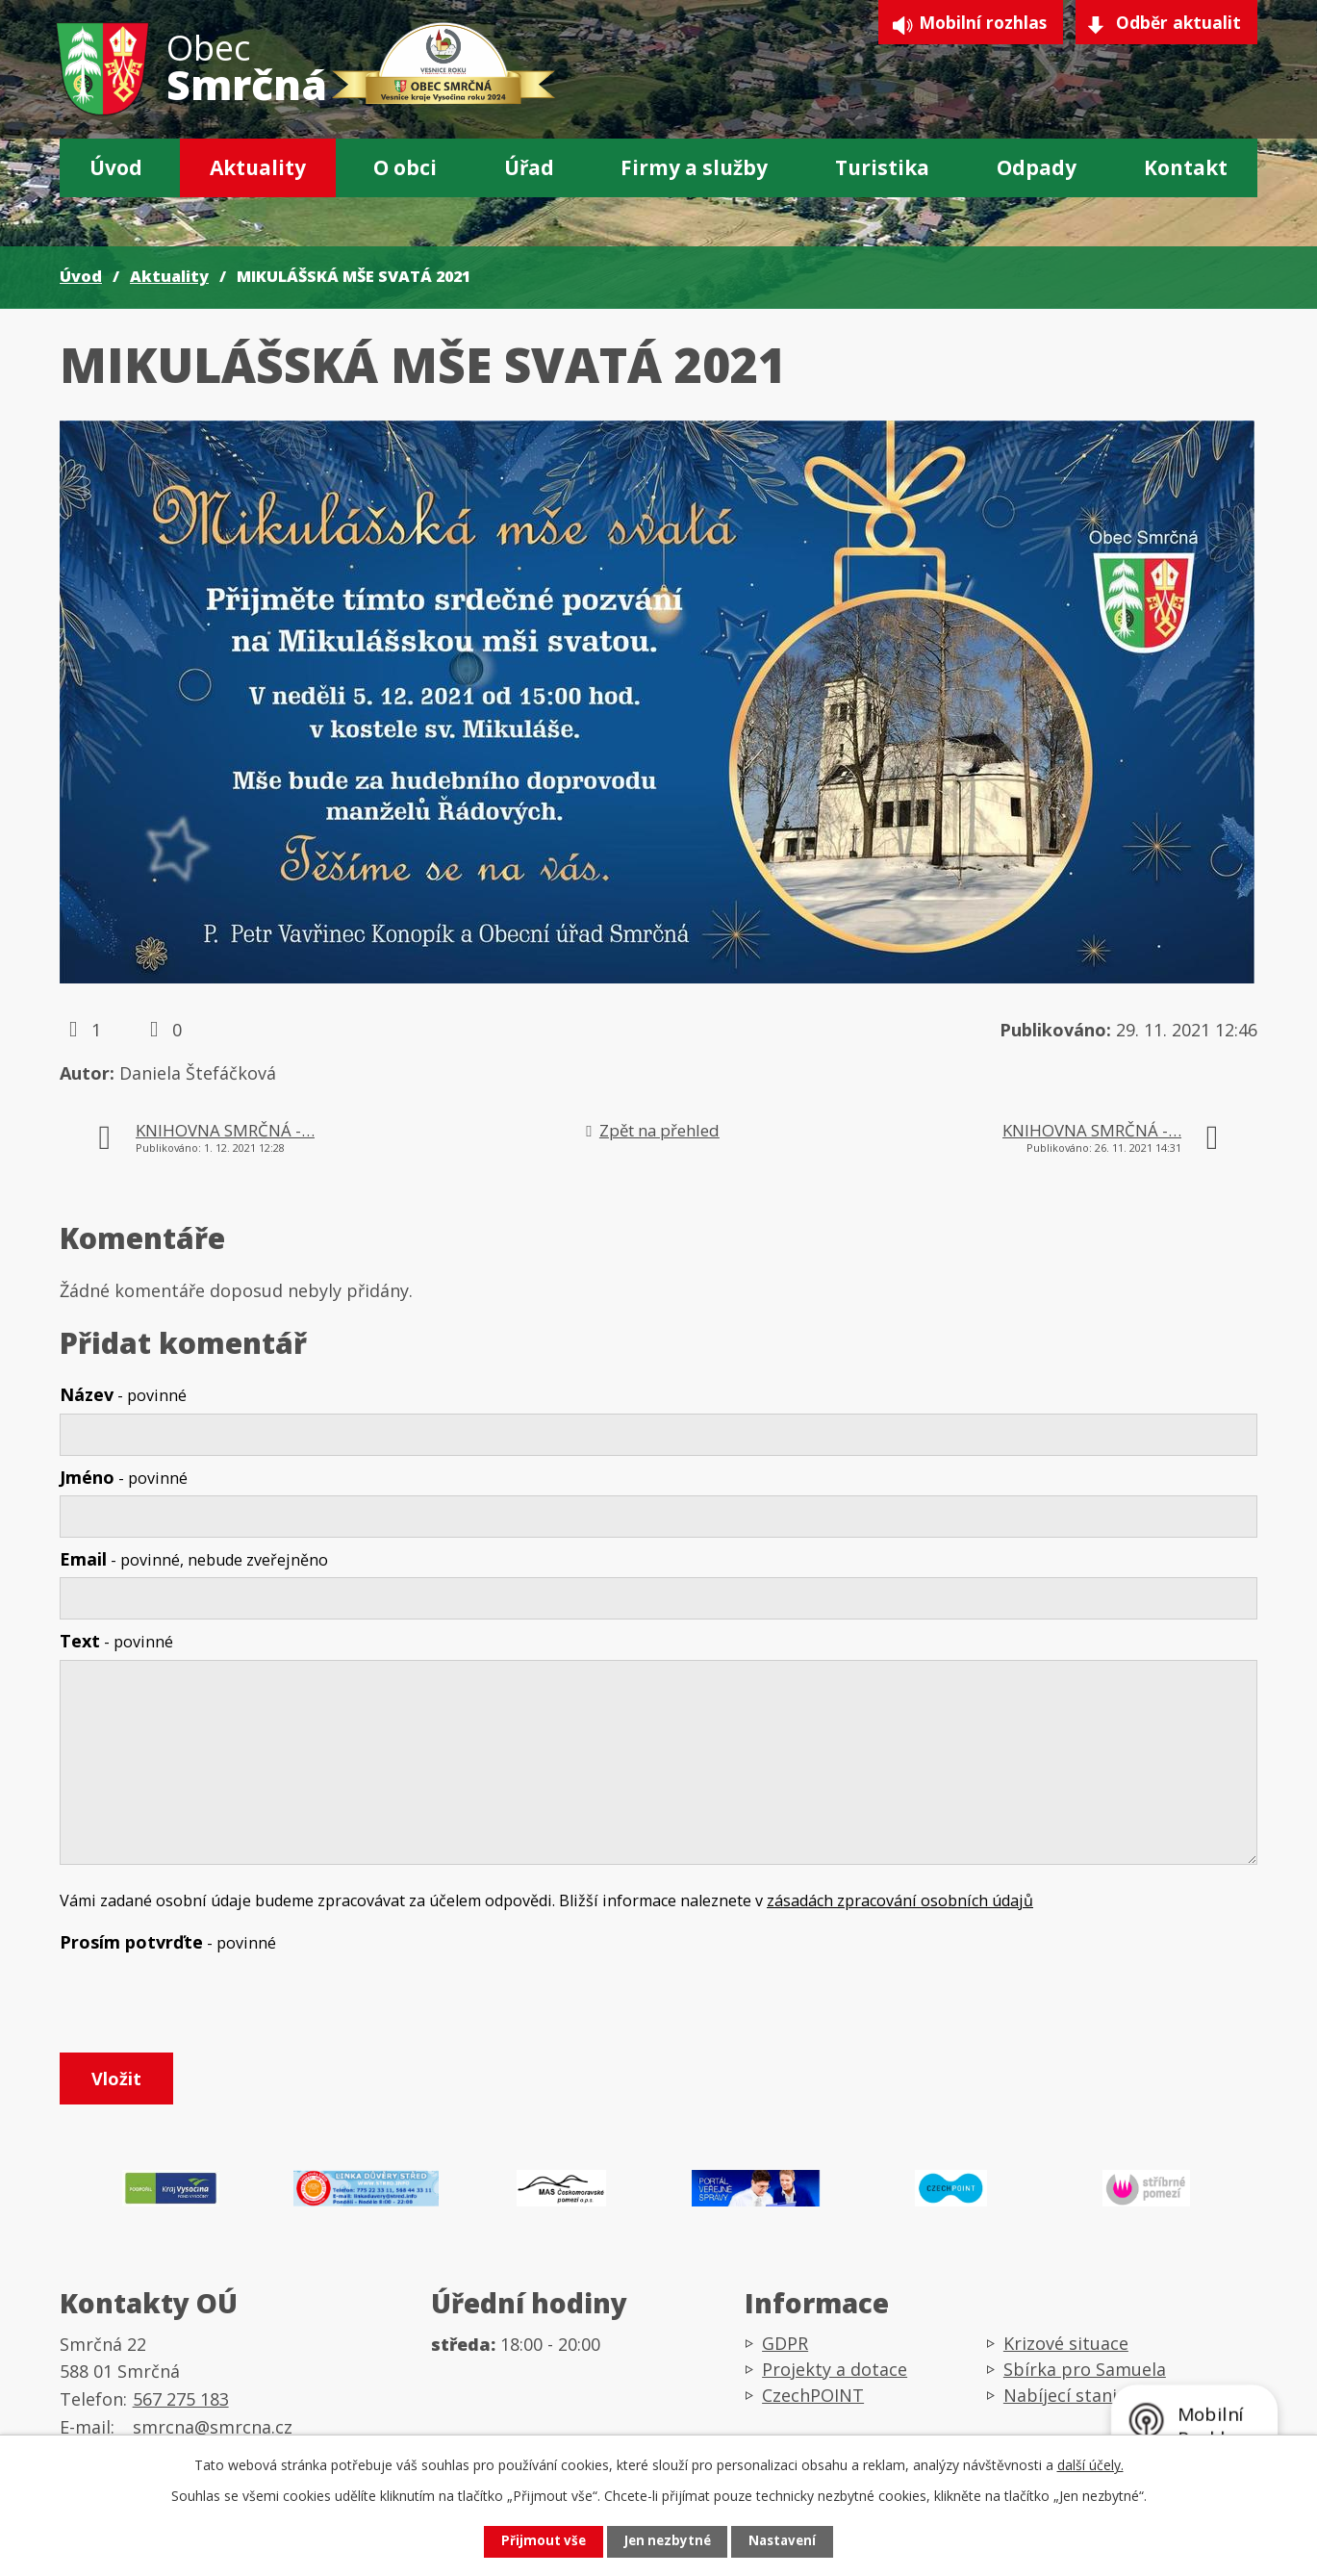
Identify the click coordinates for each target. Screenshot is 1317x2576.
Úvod (115, 167)
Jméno (124, 1477)
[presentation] (206, 2006)
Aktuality (258, 167)
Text (116, 1640)
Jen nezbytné (666, 2541)
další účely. (1090, 2463)
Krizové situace (1065, 2351)
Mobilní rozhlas (968, 25)
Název (123, 1394)
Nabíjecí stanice (1069, 2403)
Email (194, 1558)
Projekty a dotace (834, 2377)
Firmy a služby (694, 167)
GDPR (785, 2351)
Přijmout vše (533, 2541)
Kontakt (1186, 167)
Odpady (1036, 167)
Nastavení (791, 2541)
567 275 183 (181, 2407)
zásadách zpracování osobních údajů (900, 1900)
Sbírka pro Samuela (1084, 2377)
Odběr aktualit (1176, 25)
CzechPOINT (813, 2403)
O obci (405, 167)
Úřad (529, 167)
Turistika (882, 167)
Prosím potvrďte (168, 1941)
